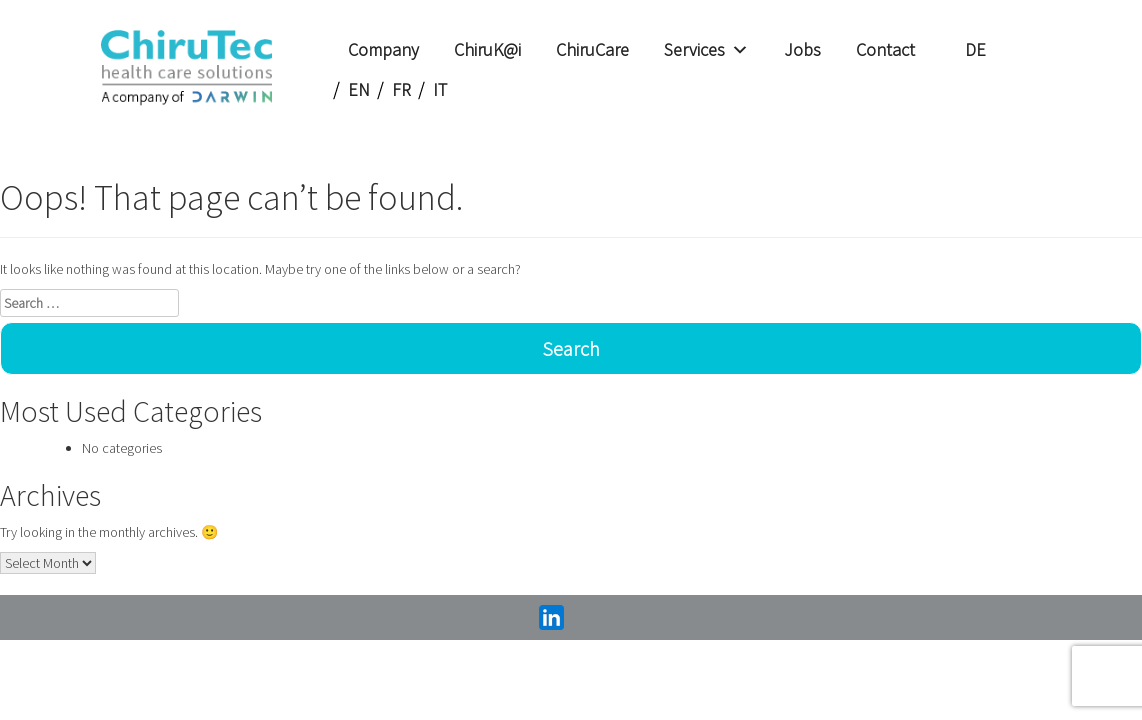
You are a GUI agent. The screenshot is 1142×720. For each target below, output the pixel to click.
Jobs (802, 49)
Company (383, 49)
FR (401, 89)
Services (706, 50)
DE (975, 49)
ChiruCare (592, 49)
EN (359, 89)
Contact (885, 49)
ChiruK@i (487, 49)
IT (440, 89)
